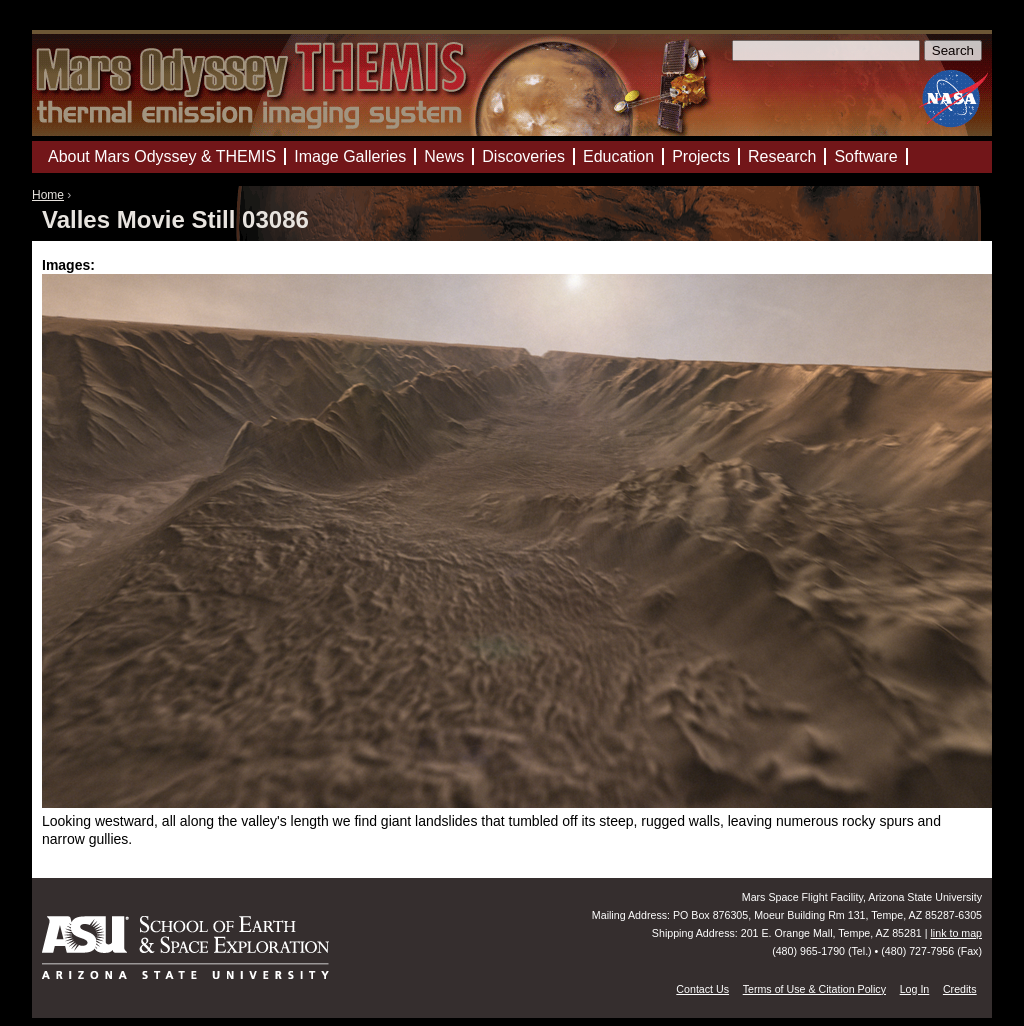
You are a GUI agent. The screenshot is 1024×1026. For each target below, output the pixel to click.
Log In (915, 989)
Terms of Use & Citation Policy (814, 989)
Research (782, 156)
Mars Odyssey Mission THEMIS (91, 24)
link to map (956, 933)
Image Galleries (350, 156)
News (444, 156)
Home (48, 195)
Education (618, 156)
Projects (701, 156)
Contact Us (702, 989)
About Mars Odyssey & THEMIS (162, 156)
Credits (960, 989)
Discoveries (523, 156)
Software (865, 156)
